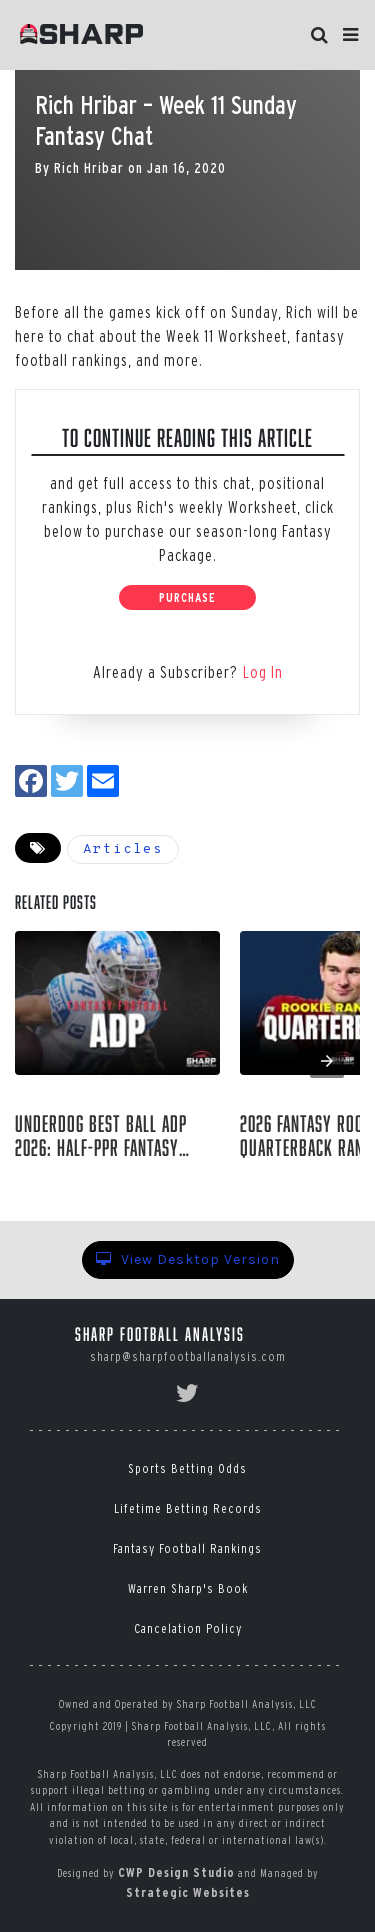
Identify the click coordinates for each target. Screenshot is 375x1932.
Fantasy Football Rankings (187, 1548)
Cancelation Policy (188, 1628)
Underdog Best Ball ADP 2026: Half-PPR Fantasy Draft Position (101, 1136)
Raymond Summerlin (100, 1180)
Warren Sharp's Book (188, 1588)
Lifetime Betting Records (188, 1508)
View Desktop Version (188, 1259)
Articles (123, 849)
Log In (263, 672)
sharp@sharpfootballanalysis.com (188, 1356)
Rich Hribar (89, 168)
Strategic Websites (188, 1892)
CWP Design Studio (176, 1872)
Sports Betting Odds (187, 1468)
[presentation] (327, 1061)
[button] (350, 35)
